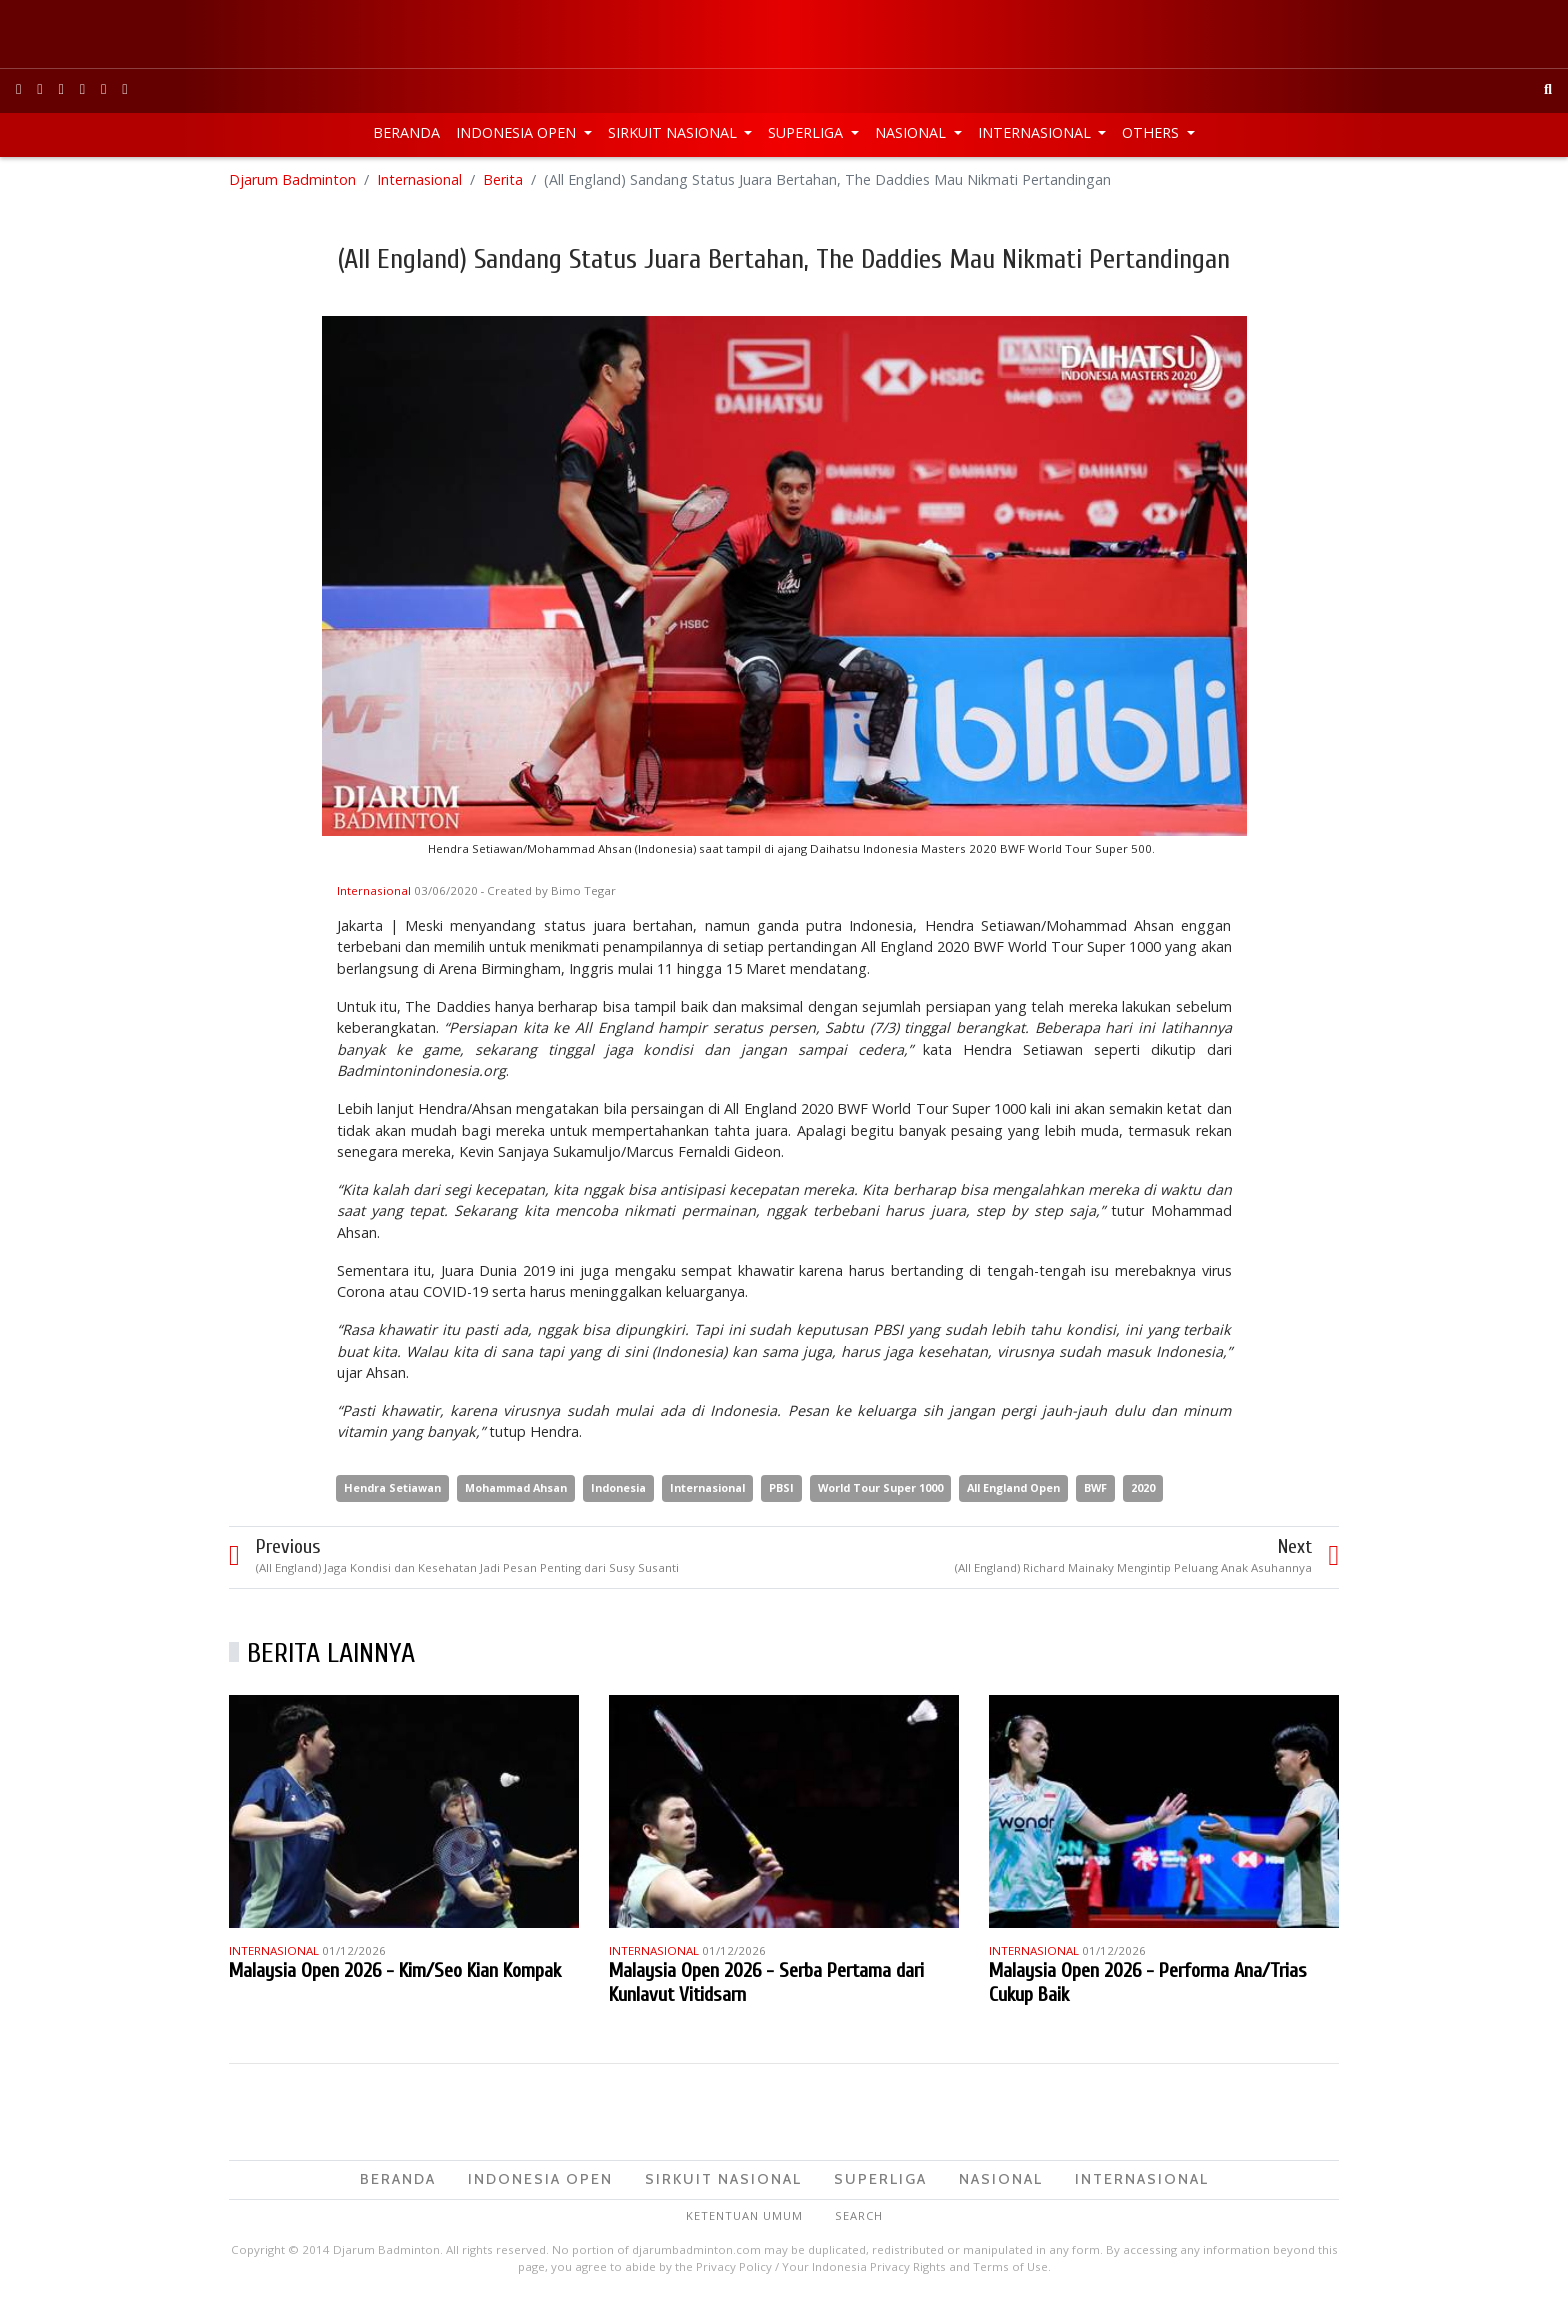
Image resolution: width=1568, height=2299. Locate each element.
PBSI (781, 1487)
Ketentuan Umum (744, 2215)
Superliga (807, 132)
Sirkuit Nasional (674, 132)
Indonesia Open (518, 132)
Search (859, 2215)
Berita (503, 179)
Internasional (1036, 132)
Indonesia (618, 1487)
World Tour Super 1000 (880, 1487)
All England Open (1013, 1487)
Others (1152, 132)
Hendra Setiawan (392, 1487)
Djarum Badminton (292, 179)
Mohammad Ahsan (516, 1487)
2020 (1143, 1487)
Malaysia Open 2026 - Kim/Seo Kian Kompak (395, 1970)
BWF (1095, 1487)
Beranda (406, 132)
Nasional (912, 132)
